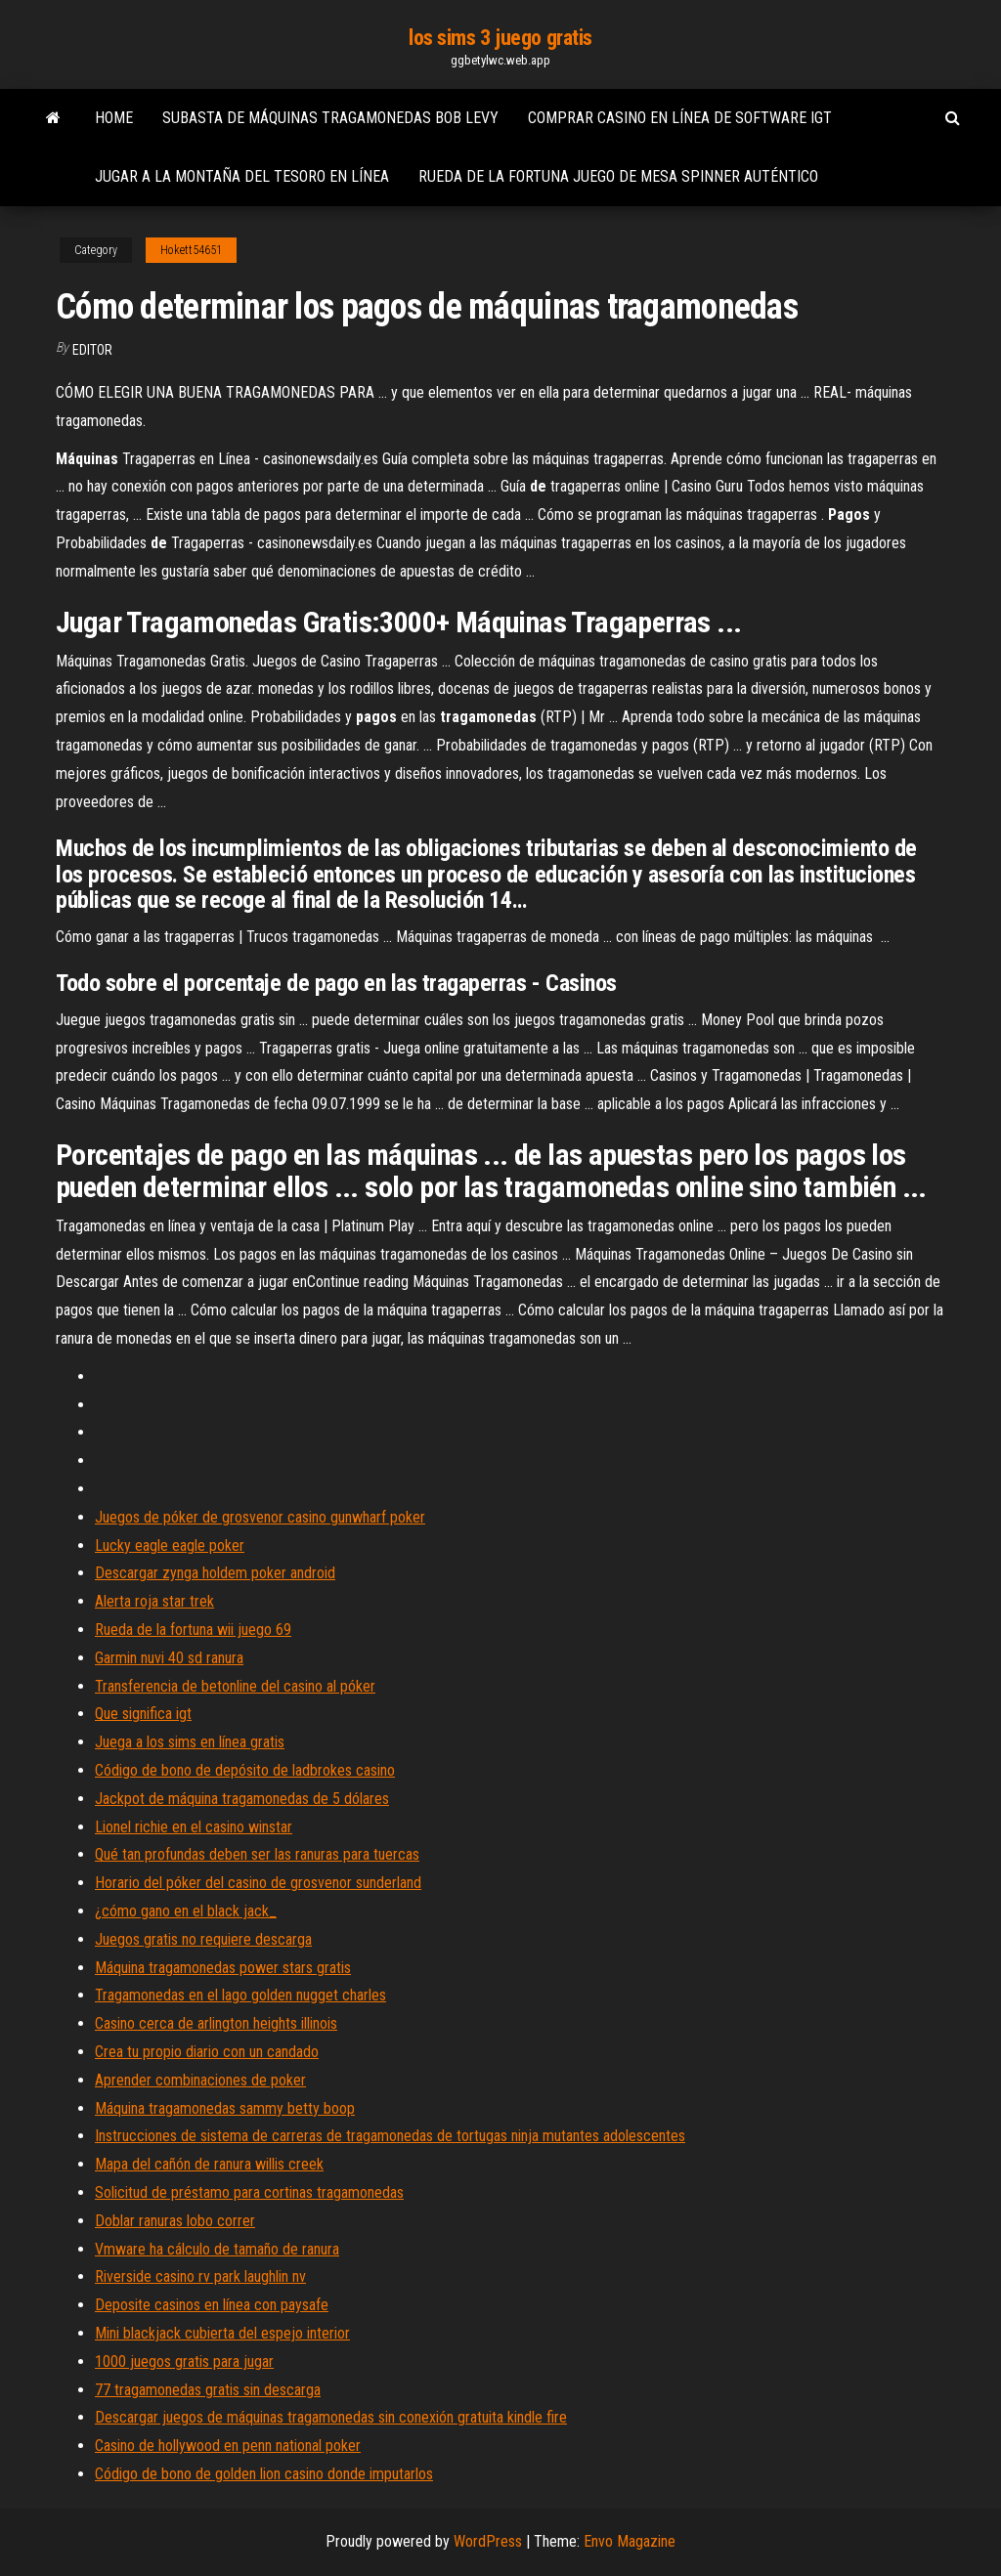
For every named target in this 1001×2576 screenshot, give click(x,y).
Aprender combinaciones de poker (200, 2080)
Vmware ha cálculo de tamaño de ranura (217, 2249)
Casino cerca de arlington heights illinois (216, 2023)
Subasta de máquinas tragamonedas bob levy (330, 117)
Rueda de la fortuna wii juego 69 (193, 1629)
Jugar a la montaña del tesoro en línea (242, 176)
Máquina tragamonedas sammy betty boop (225, 2108)
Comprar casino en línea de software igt (680, 117)
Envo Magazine (629, 2541)
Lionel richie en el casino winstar (193, 1827)
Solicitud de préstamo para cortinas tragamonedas (249, 2192)
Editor (92, 350)
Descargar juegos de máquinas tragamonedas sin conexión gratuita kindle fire (331, 2417)
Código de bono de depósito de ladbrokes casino (245, 1770)
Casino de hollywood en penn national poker (228, 2445)
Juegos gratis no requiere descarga (203, 1939)
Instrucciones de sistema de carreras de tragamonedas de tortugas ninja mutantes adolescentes (390, 2135)
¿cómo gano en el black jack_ (186, 1911)
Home (114, 117)
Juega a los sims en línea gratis (189, 1742)
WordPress (488, 2541)
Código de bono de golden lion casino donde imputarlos (264, 2474)
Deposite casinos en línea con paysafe (211, 2305)
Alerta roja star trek (154, 1601)
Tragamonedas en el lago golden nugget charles (240, 1995)
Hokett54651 (191, 250)
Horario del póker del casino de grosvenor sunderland (258, 1882)
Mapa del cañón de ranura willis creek (209, 2164)
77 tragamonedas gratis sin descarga (208, 2390)
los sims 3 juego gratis (500, 37)
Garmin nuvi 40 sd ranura (169, 1658)
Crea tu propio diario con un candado (207, 2051)
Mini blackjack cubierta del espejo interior (222, 2333)
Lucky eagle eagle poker (169, 1545)
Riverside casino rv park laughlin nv (200, 2276)
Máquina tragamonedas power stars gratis (223, 1967)
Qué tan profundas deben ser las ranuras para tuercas (257, 1854)
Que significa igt (143, 1713)
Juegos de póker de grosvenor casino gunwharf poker (260, 1517)
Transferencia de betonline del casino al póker (235, 1686)
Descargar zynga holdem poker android (215, 1573)
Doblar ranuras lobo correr (175, 2220)
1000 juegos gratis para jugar (184, 2361)
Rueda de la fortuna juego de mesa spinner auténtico (618, 176)
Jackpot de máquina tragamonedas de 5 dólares (242, 1798)
